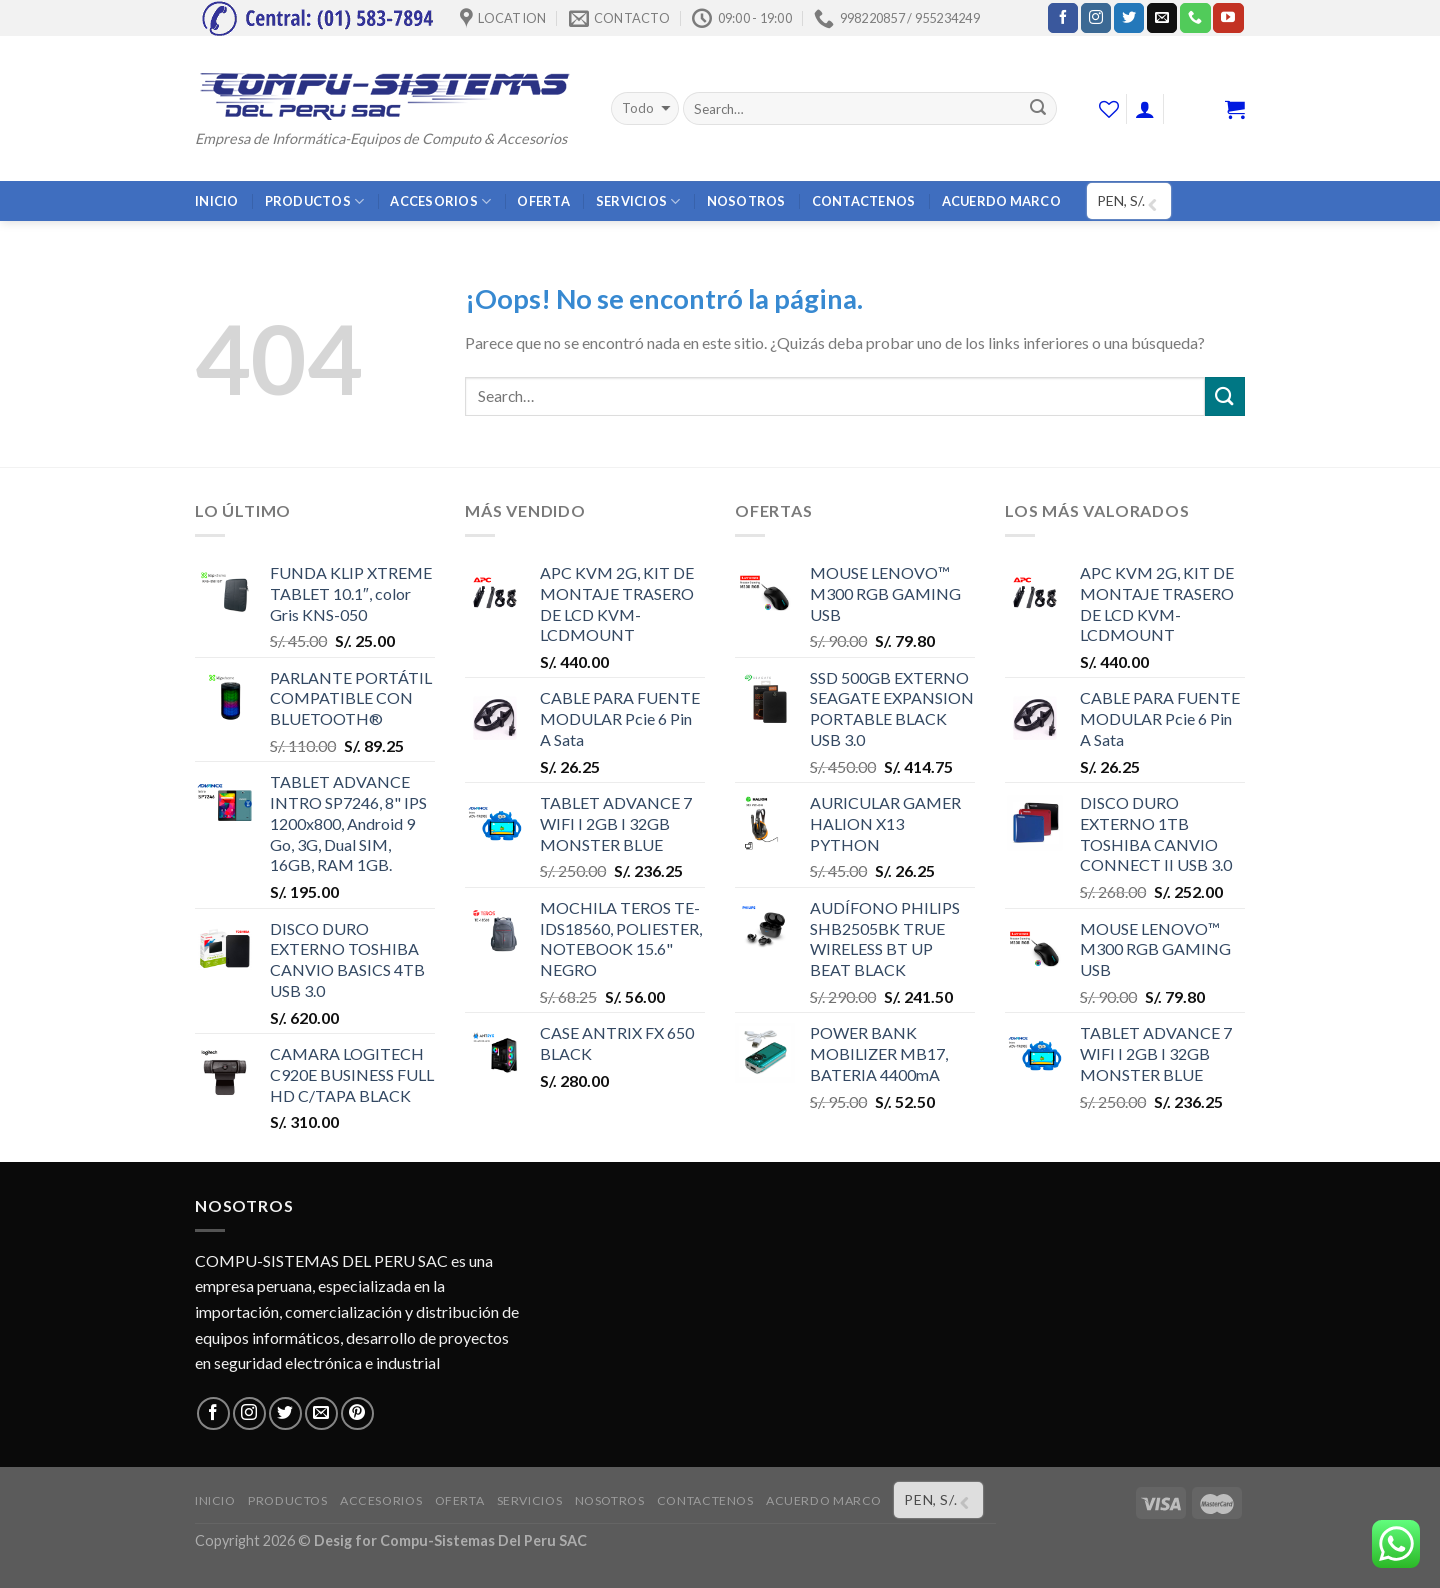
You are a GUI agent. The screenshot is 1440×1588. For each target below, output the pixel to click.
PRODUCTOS (315, 201)
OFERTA (543, 201)
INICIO (217, 201)
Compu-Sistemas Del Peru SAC (483, 1540)
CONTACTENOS (864, 201)
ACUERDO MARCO (1001, 201)
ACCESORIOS (440, 201)
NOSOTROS (746, 201)
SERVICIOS (638, 201)
